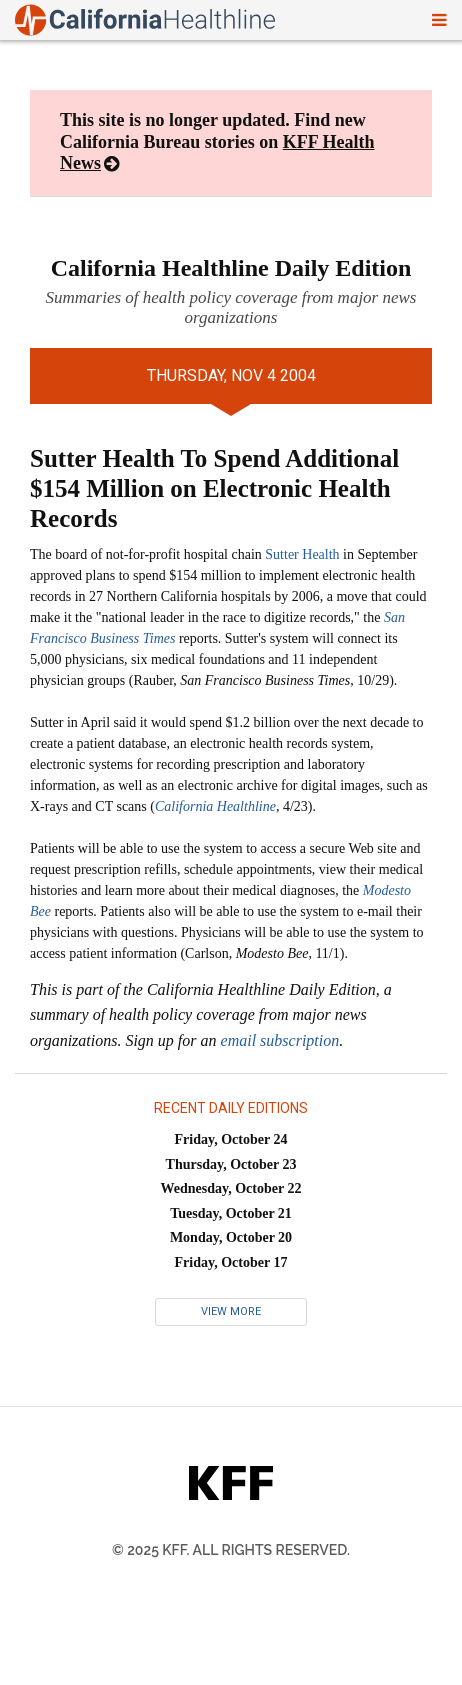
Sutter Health (302, 554)
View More (231, 1311)
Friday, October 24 (231, 1139)
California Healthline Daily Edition (231, 268)
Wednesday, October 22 (231, 1188)
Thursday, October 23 (231, 1164)
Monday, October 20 (231, 1237)
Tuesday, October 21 (231, 1213)
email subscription (280, 1040)
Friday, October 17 (231, 1262)
